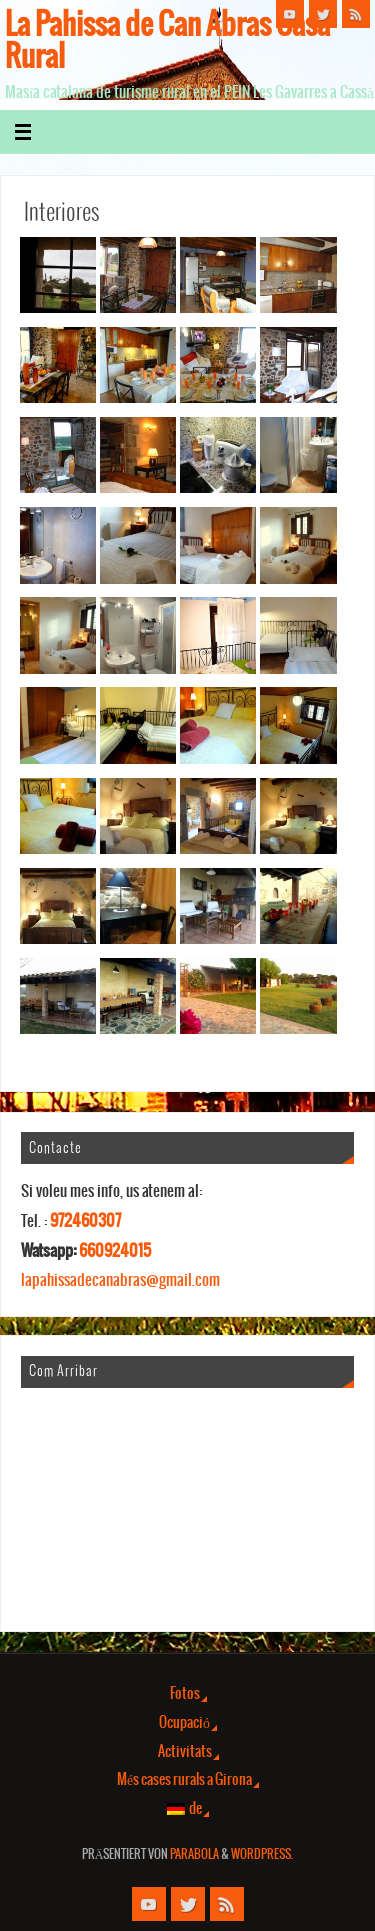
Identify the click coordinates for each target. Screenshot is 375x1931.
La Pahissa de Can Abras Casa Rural (167, 42)
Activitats (185, 1752)
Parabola (194, 1854)
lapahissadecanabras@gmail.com (120, 1280)
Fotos (185, 1694)
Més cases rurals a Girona (184, 1780)
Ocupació (184, 1723)
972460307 (85, 1221)
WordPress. (262, 1854)
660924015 (115, 1251)
